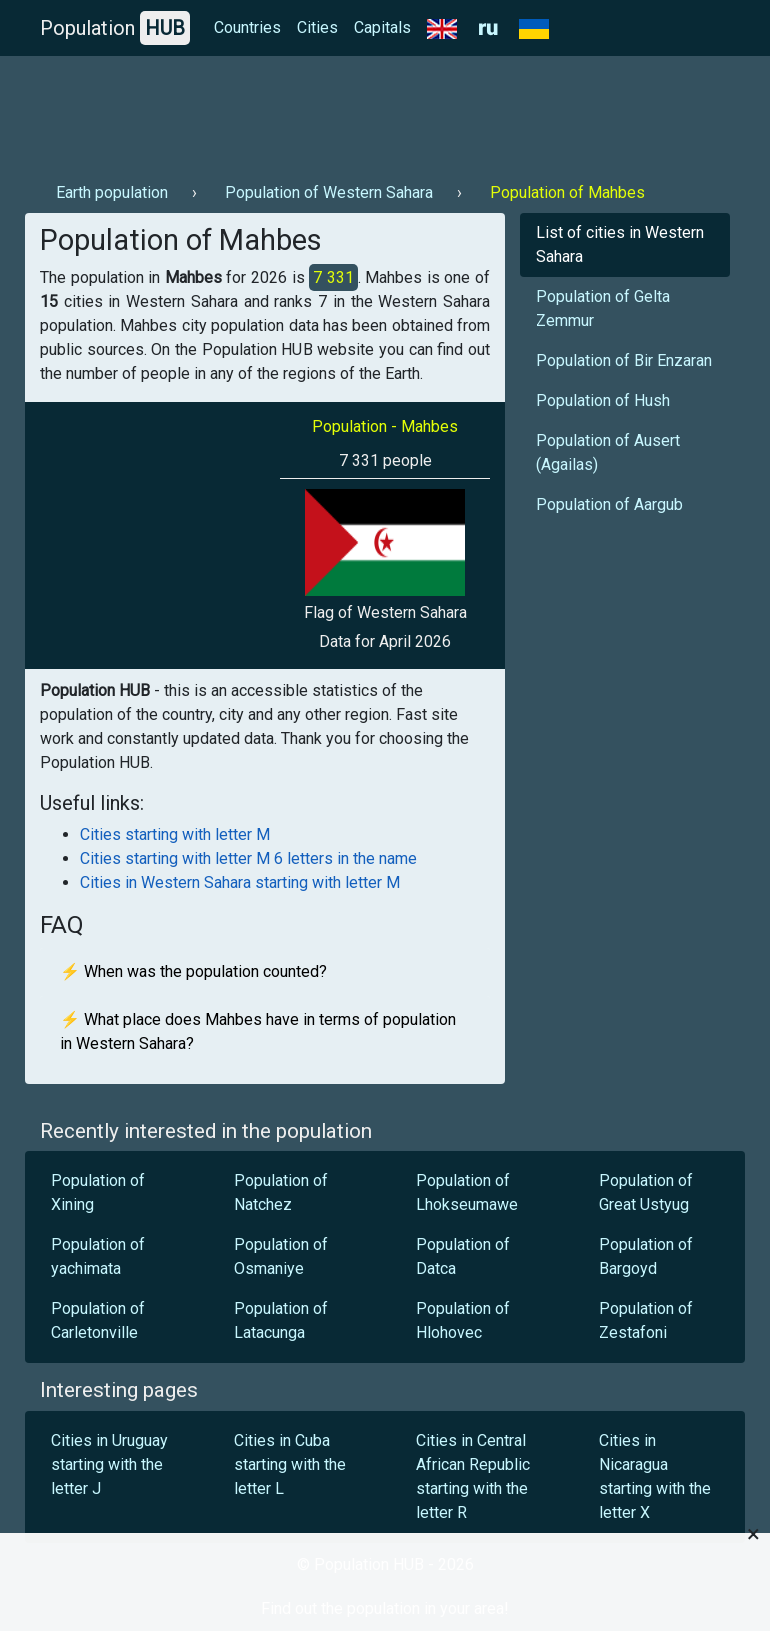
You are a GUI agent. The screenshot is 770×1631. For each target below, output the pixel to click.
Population (115, 28)
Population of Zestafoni (646, 1320)
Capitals (382, 27)
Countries (247, 27)
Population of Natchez (281, 1192)
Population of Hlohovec (463, 1320)
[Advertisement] (385, 111)
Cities (317, 27)
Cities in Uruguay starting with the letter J (109, 1464)
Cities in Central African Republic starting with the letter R (473, 1476)
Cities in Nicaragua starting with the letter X (655, 1476)
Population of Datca (463, 1256)
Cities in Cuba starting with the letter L (290, 1464)
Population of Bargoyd (646, 1256)
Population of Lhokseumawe (467, 1192)
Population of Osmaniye (281, 1256)
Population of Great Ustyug (646, 1192)
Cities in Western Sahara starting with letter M (240, 882)
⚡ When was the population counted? (193, 971)
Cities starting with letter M (175, 834)
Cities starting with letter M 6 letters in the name (248, 858)
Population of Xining (98, 1192)
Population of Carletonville (98, 1320)
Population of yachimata (98, 1256)
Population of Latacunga (281, 1320)
